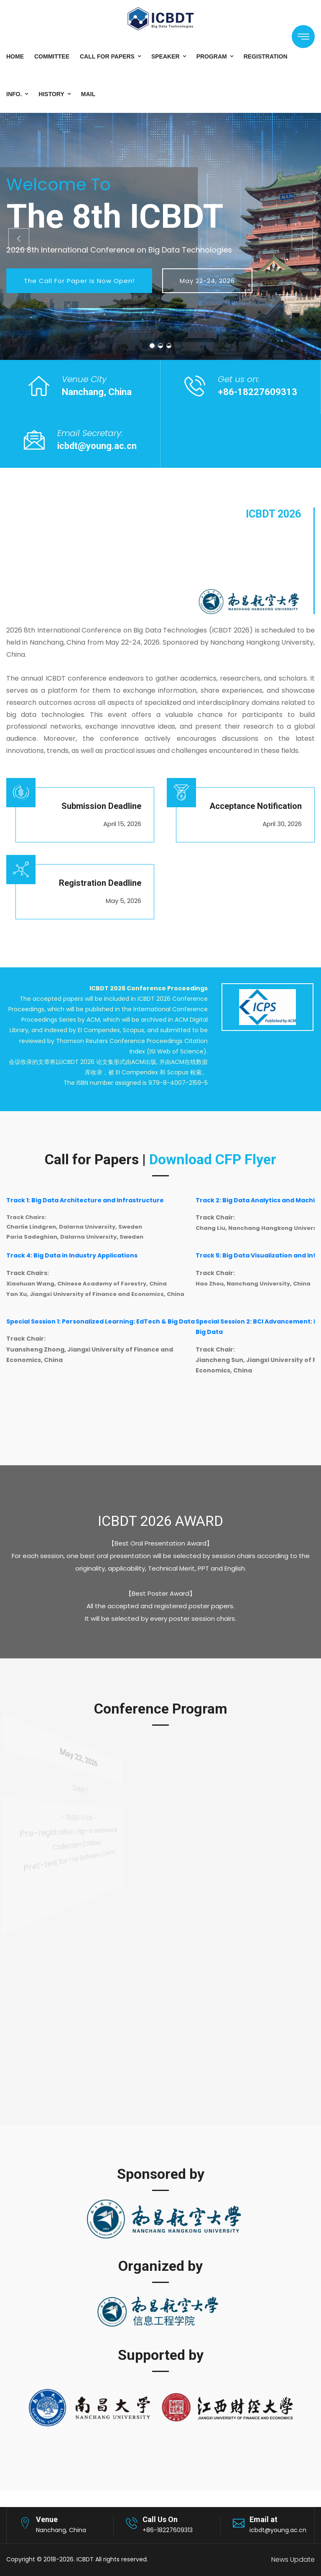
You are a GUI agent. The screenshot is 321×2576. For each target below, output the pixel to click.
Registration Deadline (100, 883)
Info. (14, 94)
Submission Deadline (101, 806)
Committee (51, 56)
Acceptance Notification (255, 806)
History (51, 94)
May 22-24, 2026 (207, 280)
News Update (293, 2559)
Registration (266, 56)
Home (15, 56)
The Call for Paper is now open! (79, 280)
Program (211, 56)
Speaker (165, 56)
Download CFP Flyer (212, 1159)
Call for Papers (107, 56)
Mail (88, 94)
